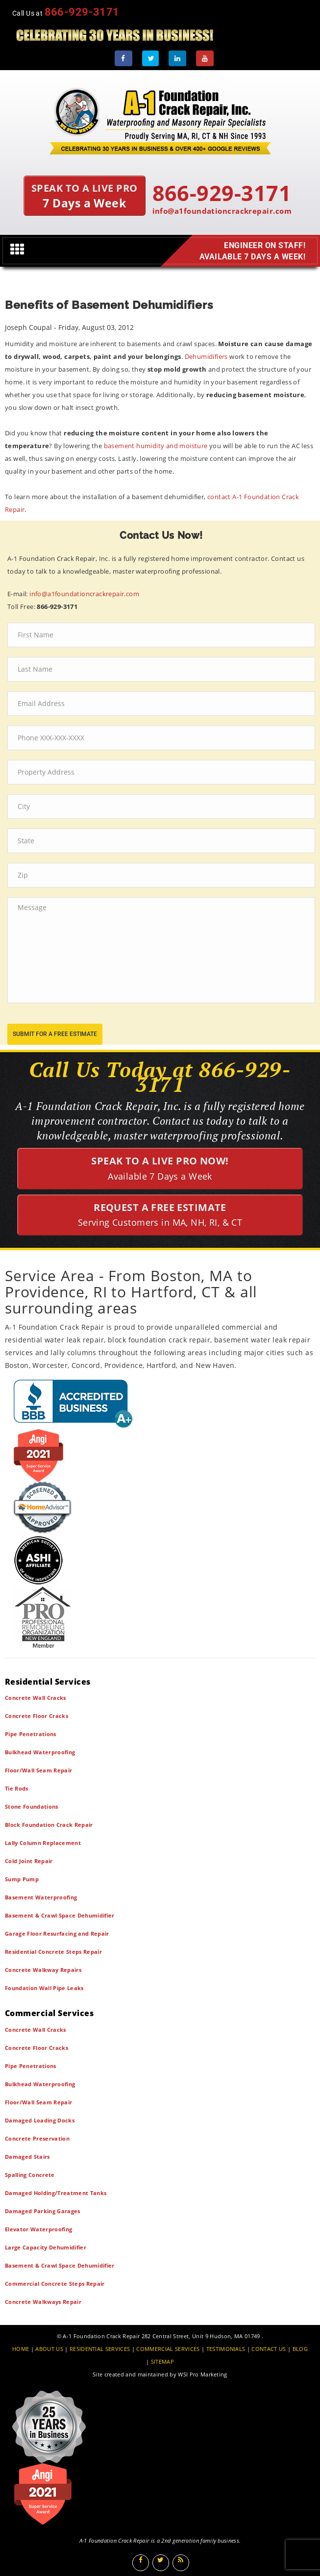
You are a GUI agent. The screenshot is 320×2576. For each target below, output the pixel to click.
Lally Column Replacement (43, 1842)
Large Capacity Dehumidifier (45, 2247)
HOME (20, 2348)
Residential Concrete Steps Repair (53, 1951)
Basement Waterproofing (41, 1897)
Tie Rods (16, 1788)
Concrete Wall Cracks (35, 1697)
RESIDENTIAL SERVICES (100, 2348)
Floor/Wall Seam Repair (38, 1770)
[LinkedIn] (177, 58)
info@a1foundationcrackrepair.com (222, 211)
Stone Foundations (31, 1806)
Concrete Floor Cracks (36, 1715)
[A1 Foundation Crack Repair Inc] (160, 118)
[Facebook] (123, 58)
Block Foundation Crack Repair (49, 1824)
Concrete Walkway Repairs (43, 1969)
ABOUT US (49, 2348)
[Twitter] (150, 58)
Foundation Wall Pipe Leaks (44, 1988)
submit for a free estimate (55, 1034)
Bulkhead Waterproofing (40, 1752)
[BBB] (160, 1403)
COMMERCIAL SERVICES (167, 2348)
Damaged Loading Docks (39, 2120)
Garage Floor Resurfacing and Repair (57, 1933)
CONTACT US (268, 2348)
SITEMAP (162, 2361)
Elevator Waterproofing (38, 2229)
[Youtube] (205, 58)
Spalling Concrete (30, 2174)
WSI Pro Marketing (202, 2374)
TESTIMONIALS (226, 2348)
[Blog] (180, 2562)
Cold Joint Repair (29, 1861)
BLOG (300, 2348)
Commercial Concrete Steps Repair (55, 2283)
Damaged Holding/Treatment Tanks (55, 2193)
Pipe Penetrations (30, 1734)
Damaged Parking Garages (42, 2211)
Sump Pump (22, 1879)
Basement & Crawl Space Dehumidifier (60, 1915)
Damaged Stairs (27, 2156)
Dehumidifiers (206, 356)
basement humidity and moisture (156, 445)
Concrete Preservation (37, 2138)
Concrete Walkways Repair (43, 2301)
